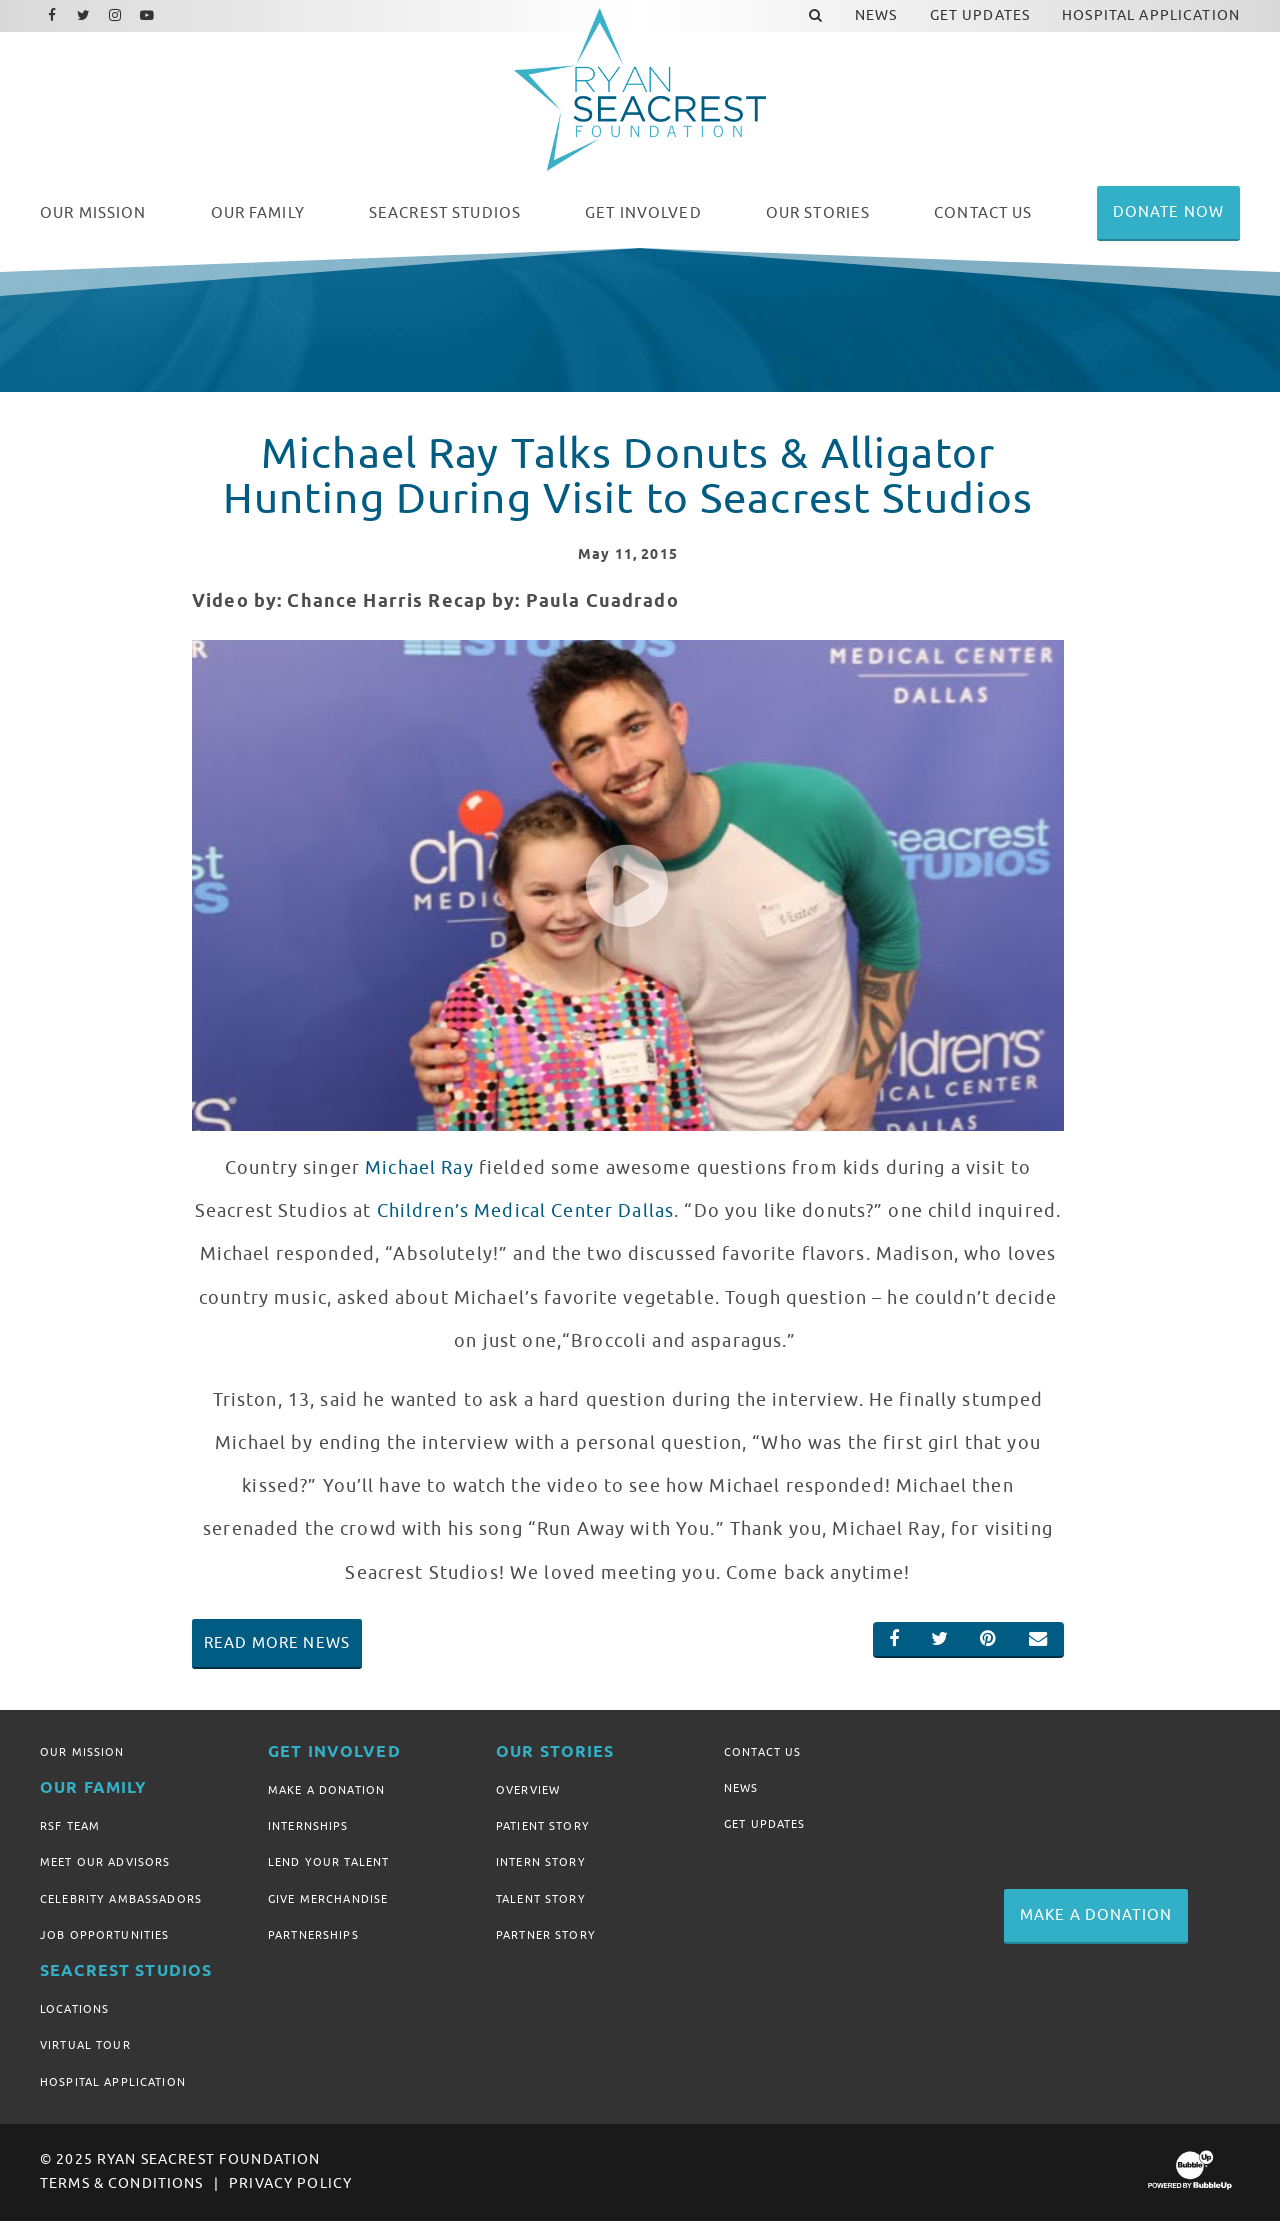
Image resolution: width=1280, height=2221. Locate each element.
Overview (528, 1790)
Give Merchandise (328, 1899)
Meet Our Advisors (105, 1862)
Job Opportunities (104, 1935)
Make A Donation (326, 1790)
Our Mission (82, 1752)
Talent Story (541, 1899)
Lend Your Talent (328, 1862)
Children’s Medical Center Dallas (525, 1211)
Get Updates (765, 1824)
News (741, 1788)
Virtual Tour (85, 2045)
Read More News (277, 1643)
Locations (74, 2009)
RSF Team (70, 1826)
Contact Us (762, 1752)
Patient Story (543, 1826)
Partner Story (546, 1935)
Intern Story (541, 1862)
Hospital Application (113, 2082)
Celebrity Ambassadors (121, 1899)
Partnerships (313, 1935)
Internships (308, 1826)
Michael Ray (419, 1168)
